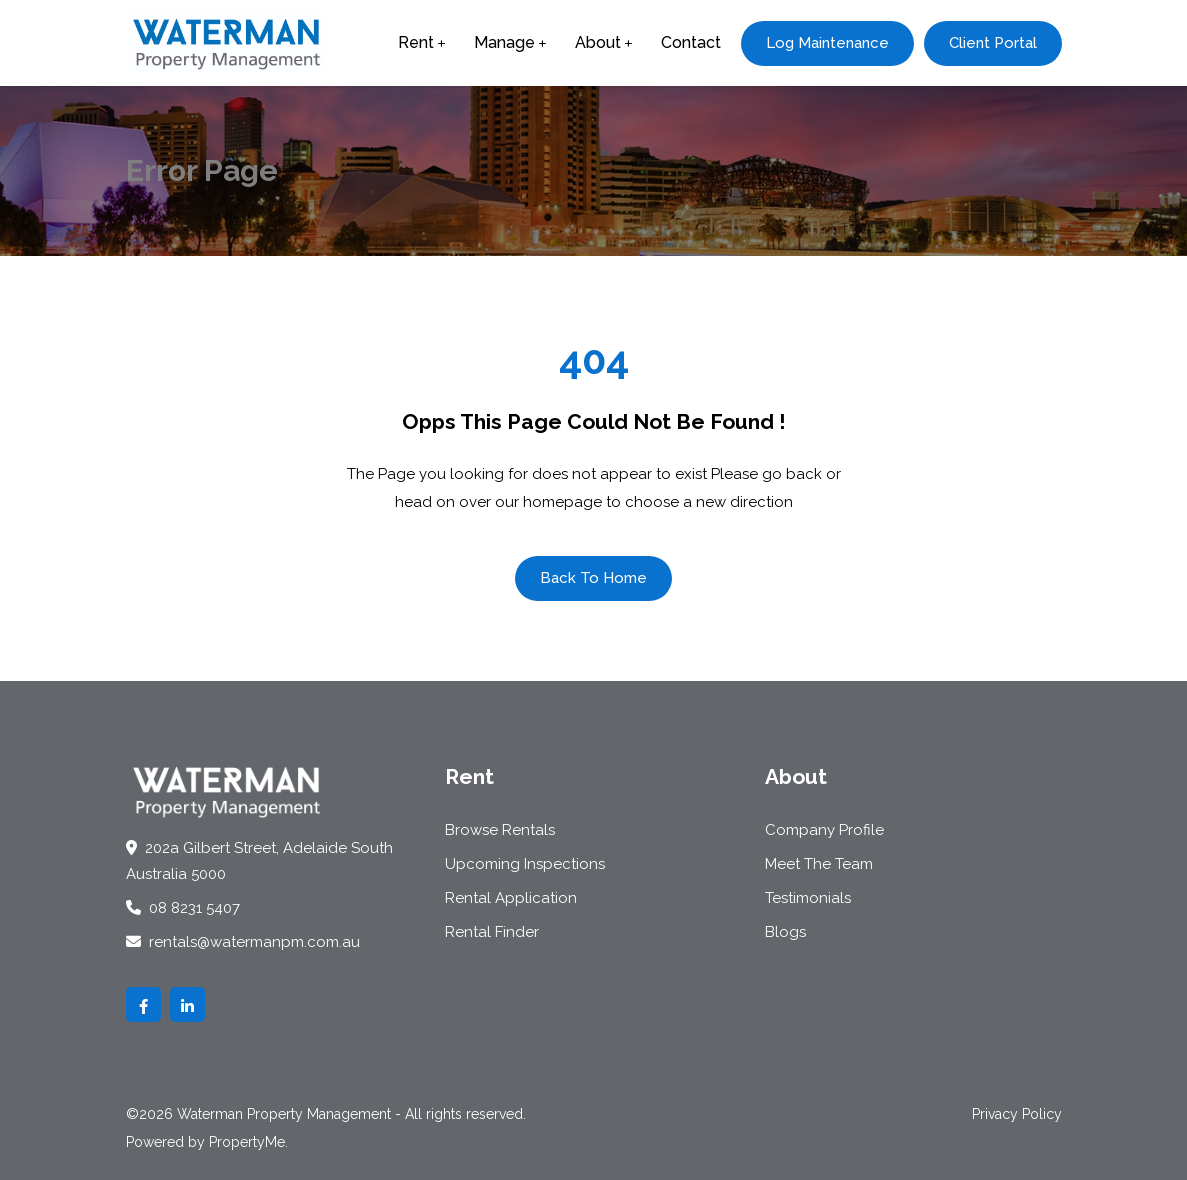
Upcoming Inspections (525, 864)
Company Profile (824, 830)
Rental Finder (492, 932)
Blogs (785, 932)
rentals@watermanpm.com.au (243, 942)
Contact (691, 42)
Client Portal (993, 43)
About (598, 42)
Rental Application (511, 898)
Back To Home (593, 578)
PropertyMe (247, 1142)
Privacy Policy (1017, 1114)
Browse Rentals (500, 830)
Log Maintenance (827, 43)
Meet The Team (819, 864)
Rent (416, 42)
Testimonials (808, 898)
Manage (504, 42)
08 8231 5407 (183, 908)
